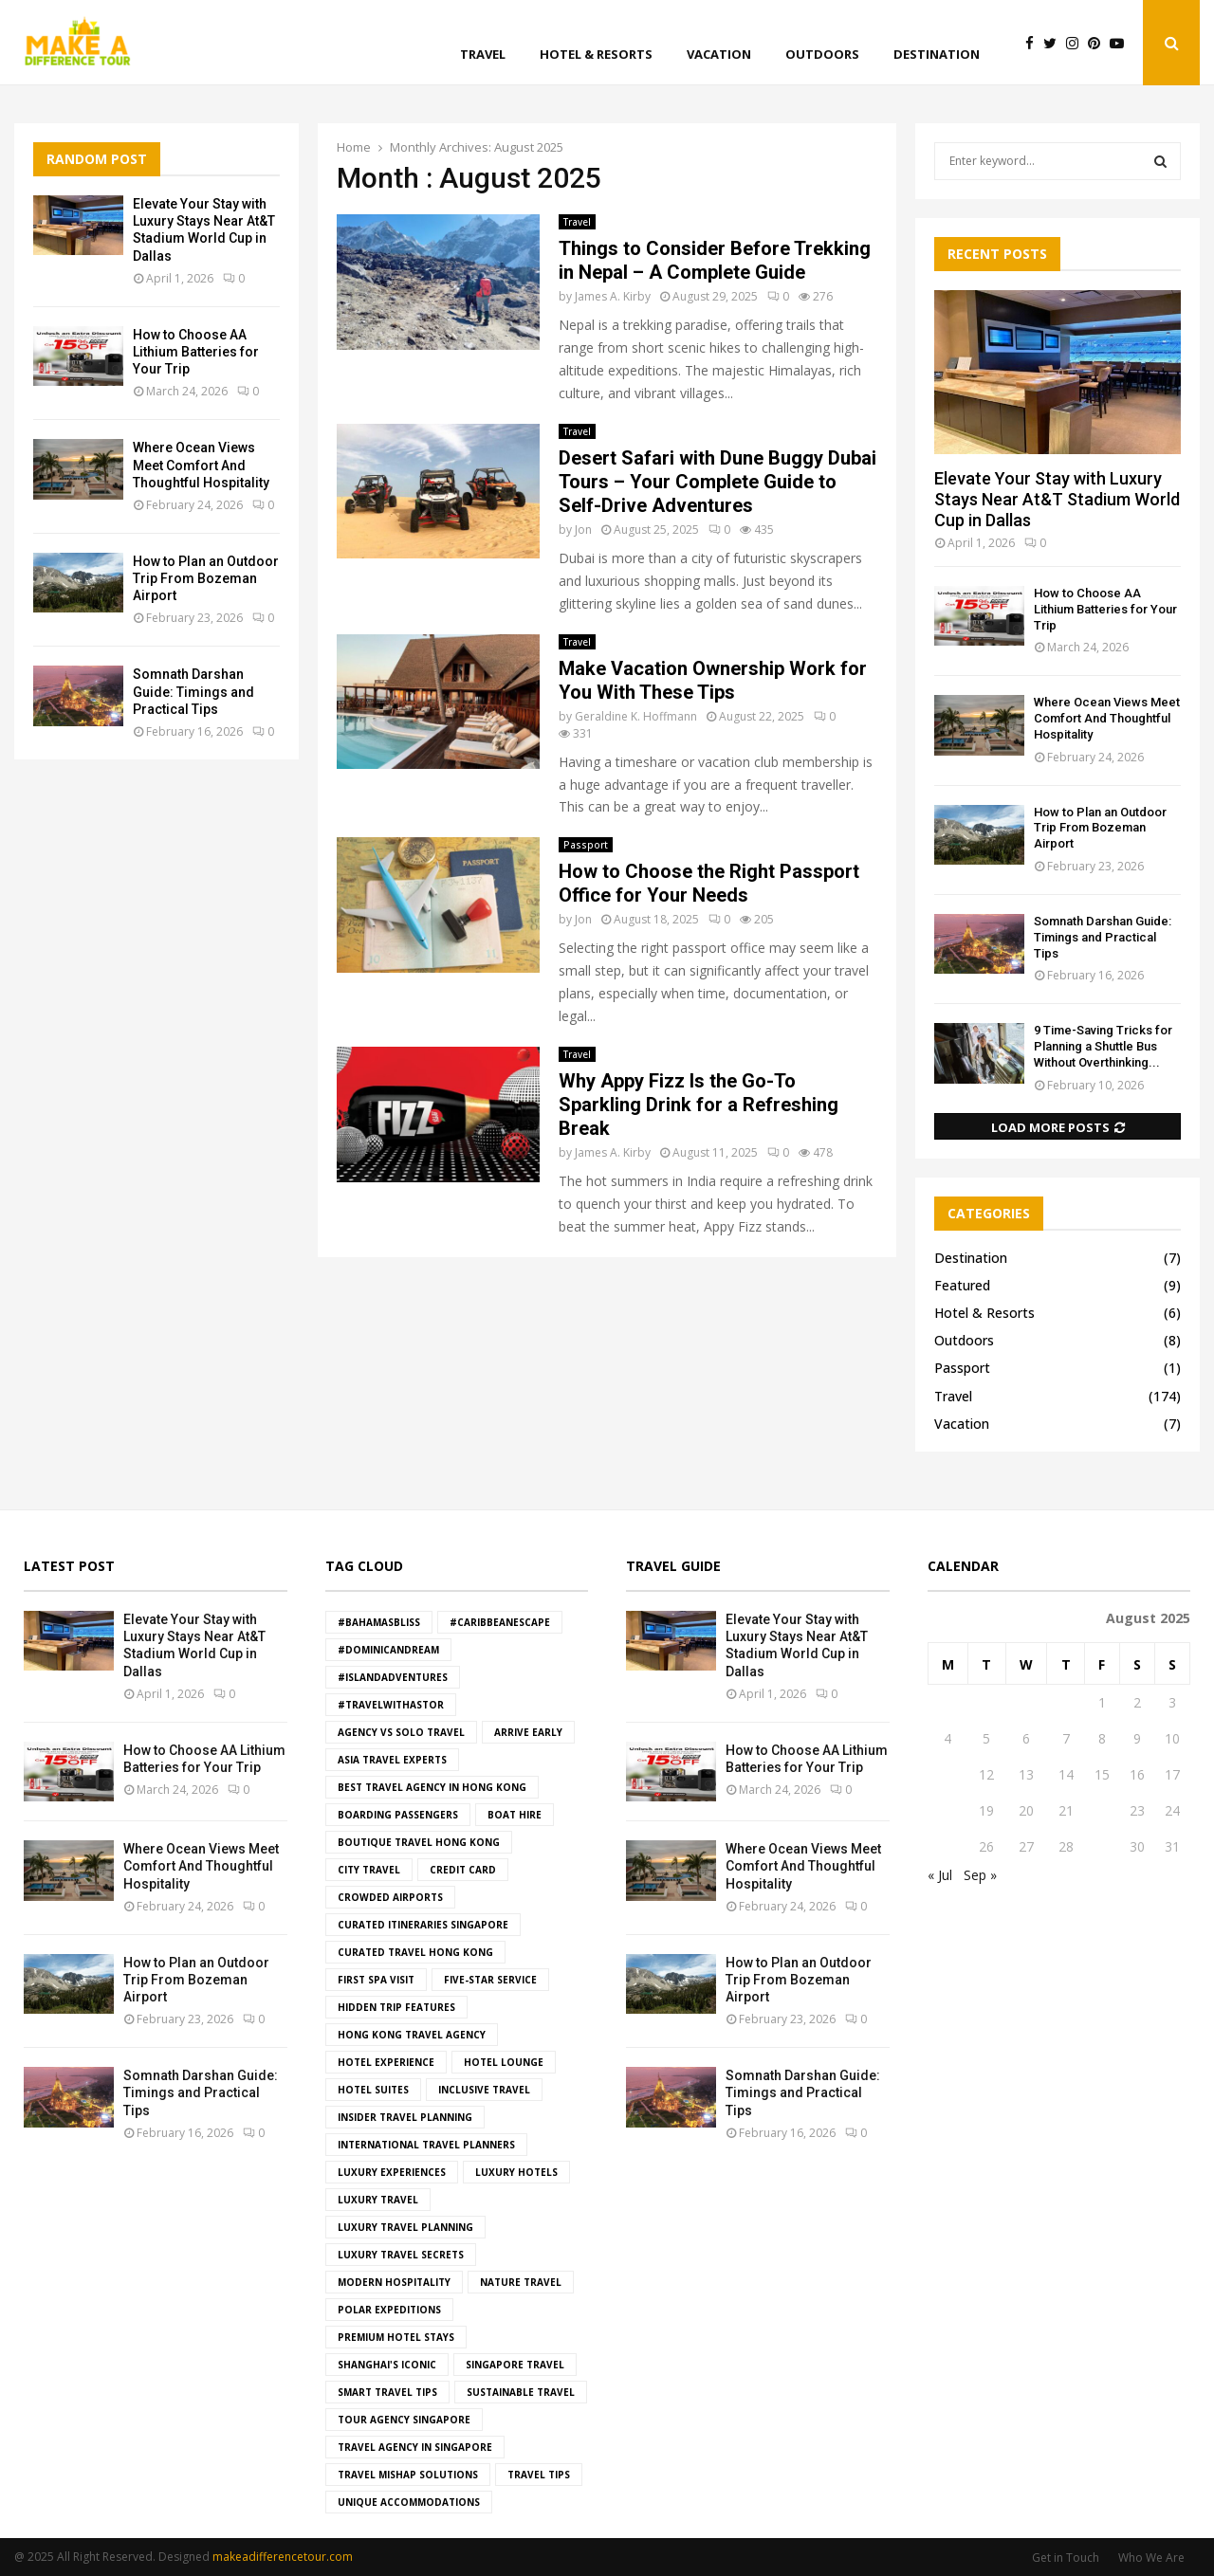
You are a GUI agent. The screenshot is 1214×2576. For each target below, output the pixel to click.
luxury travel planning (405, 2227)
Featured (962, 1285)
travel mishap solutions (408, 2474)
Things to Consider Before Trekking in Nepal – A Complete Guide (715, 260)
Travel (483, 54)
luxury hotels (516, 2172)
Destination (936, 54)
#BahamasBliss (379, 1622)
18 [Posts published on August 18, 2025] (947, 1810)
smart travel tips (387, 2392)
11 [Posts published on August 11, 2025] (947, 1774)
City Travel (369, 1869)
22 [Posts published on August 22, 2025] (1102, 1810)
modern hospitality (394, 2282)
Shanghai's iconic (387, 2364)
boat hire (514, 1814)
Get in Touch (1065, 2557)
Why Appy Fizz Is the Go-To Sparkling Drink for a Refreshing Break (698, 1104)
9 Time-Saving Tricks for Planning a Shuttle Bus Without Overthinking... (1103, 1046)
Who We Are (1151, 2557)
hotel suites (373, 2089)
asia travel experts (392, 1759)
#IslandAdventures (393, 1677)
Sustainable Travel (521, 2392)
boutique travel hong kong (419, 1842)
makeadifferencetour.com (282, 2557)
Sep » (980, 1875)
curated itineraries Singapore (423, 1924)
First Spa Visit (376, 1979)
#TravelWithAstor (391, 1704)
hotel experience (386, 2062)
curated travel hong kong (415, 1952)
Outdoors (822, 54)
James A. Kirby (613, 296)
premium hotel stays (396, 2337)
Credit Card (463, 1869)
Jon (583, 529)
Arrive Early (528, 1732)
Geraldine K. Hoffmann (636, 716)
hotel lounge (503, 2062)
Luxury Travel (378, 2199)
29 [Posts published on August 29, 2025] (1102, 1846)
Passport (585, 844)
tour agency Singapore (404, 2419)
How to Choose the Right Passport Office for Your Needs (709, 883)
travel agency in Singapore (415, 2447)
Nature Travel (520, 2282)
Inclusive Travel (484, 2089)
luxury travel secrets (401, 2254)
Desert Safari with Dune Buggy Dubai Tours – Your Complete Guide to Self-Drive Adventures (717, 482)
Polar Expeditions (389, 2309)
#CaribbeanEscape (500, 1622)
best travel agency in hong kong (432, 1787)
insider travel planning (405, 2117)
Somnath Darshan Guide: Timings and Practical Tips (193, 691)
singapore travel (515, 2364)
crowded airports (390, 1897)
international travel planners (426, 2144)
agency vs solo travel (401, 1732)
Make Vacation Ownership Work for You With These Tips (713, 680)
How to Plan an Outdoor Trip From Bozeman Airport (206, 578)
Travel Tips (538, 2474)
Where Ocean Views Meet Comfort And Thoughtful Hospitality (201, 464)
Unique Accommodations (409, 2502)
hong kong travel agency (412, 2034)
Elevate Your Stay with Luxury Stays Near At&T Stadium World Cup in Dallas (1057, 498)
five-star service (490, 1979)
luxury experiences (392, 2172)
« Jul (940, 1875)
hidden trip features (396, 2007)
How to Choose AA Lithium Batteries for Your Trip (196, 351)
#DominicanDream (388, 1649)
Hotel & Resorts (596, 54)
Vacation (719, 54)
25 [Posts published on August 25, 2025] (947, 1846)
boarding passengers (398, 1814)
